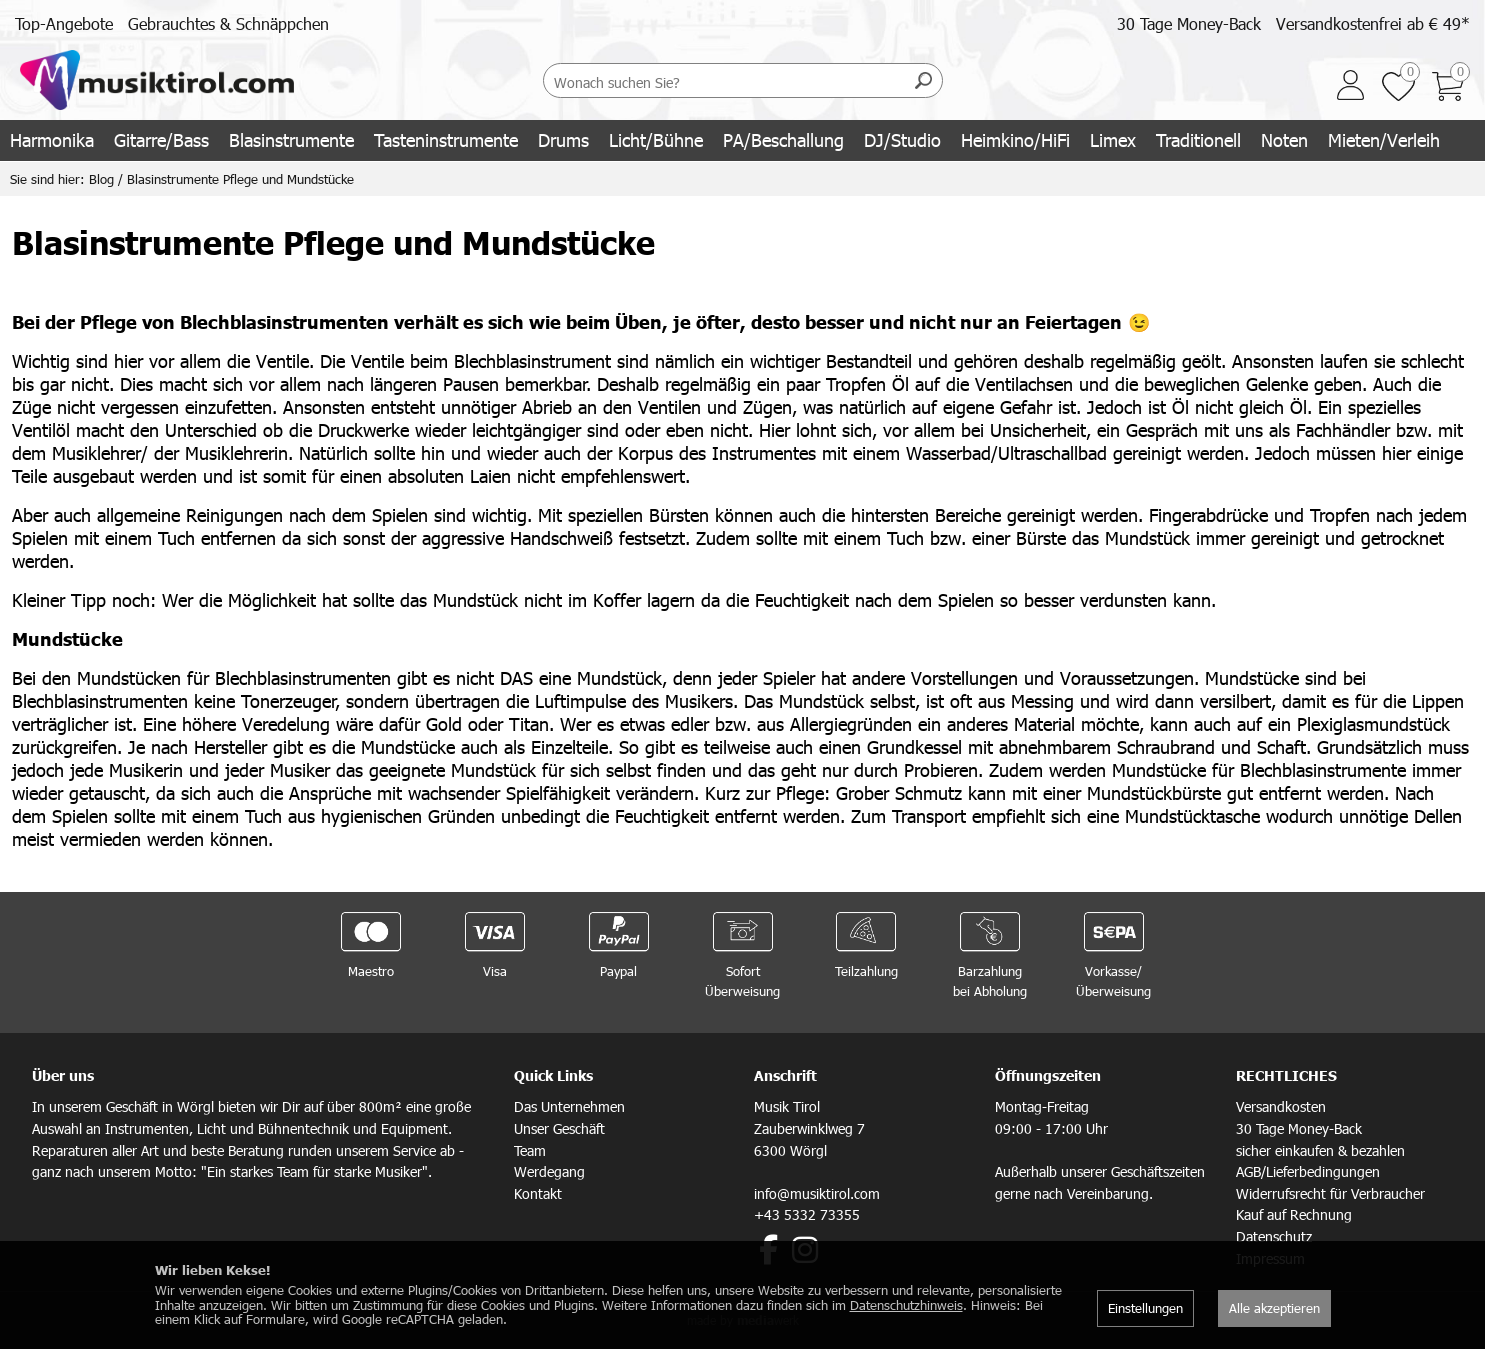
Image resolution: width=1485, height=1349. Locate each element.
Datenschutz (1274, 1236)
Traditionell (1198, 139)
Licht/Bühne (656, 139)
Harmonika (52, 139)
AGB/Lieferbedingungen (1308, 1171)
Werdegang (549, 1171)
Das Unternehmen (569, 1106)
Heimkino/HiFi (1015, 139)
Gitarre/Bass (161, 139)
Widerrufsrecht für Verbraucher (1330, 1193)
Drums (563, 139)
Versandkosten (1281, 1106)
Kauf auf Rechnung (1294, 1214)
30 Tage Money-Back (1189, 23)
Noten (1284, 139)
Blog (101, 179)
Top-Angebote (64, 23)
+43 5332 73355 (807, 1214)
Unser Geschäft (559, 1128)
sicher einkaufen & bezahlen (1320, 1150)
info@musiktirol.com (817, 1193)
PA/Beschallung (783, 139)
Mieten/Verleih (1384, 139)
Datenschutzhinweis (906, 1305)
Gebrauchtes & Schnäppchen (228, 23)
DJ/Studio (902, 139)
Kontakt (538, 1193)
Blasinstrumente (291, 139)
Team (530, 1150)
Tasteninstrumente (446, 139)
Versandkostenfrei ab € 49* (1373, 23)
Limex (1113, 139)
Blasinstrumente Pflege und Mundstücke (240, 179)
